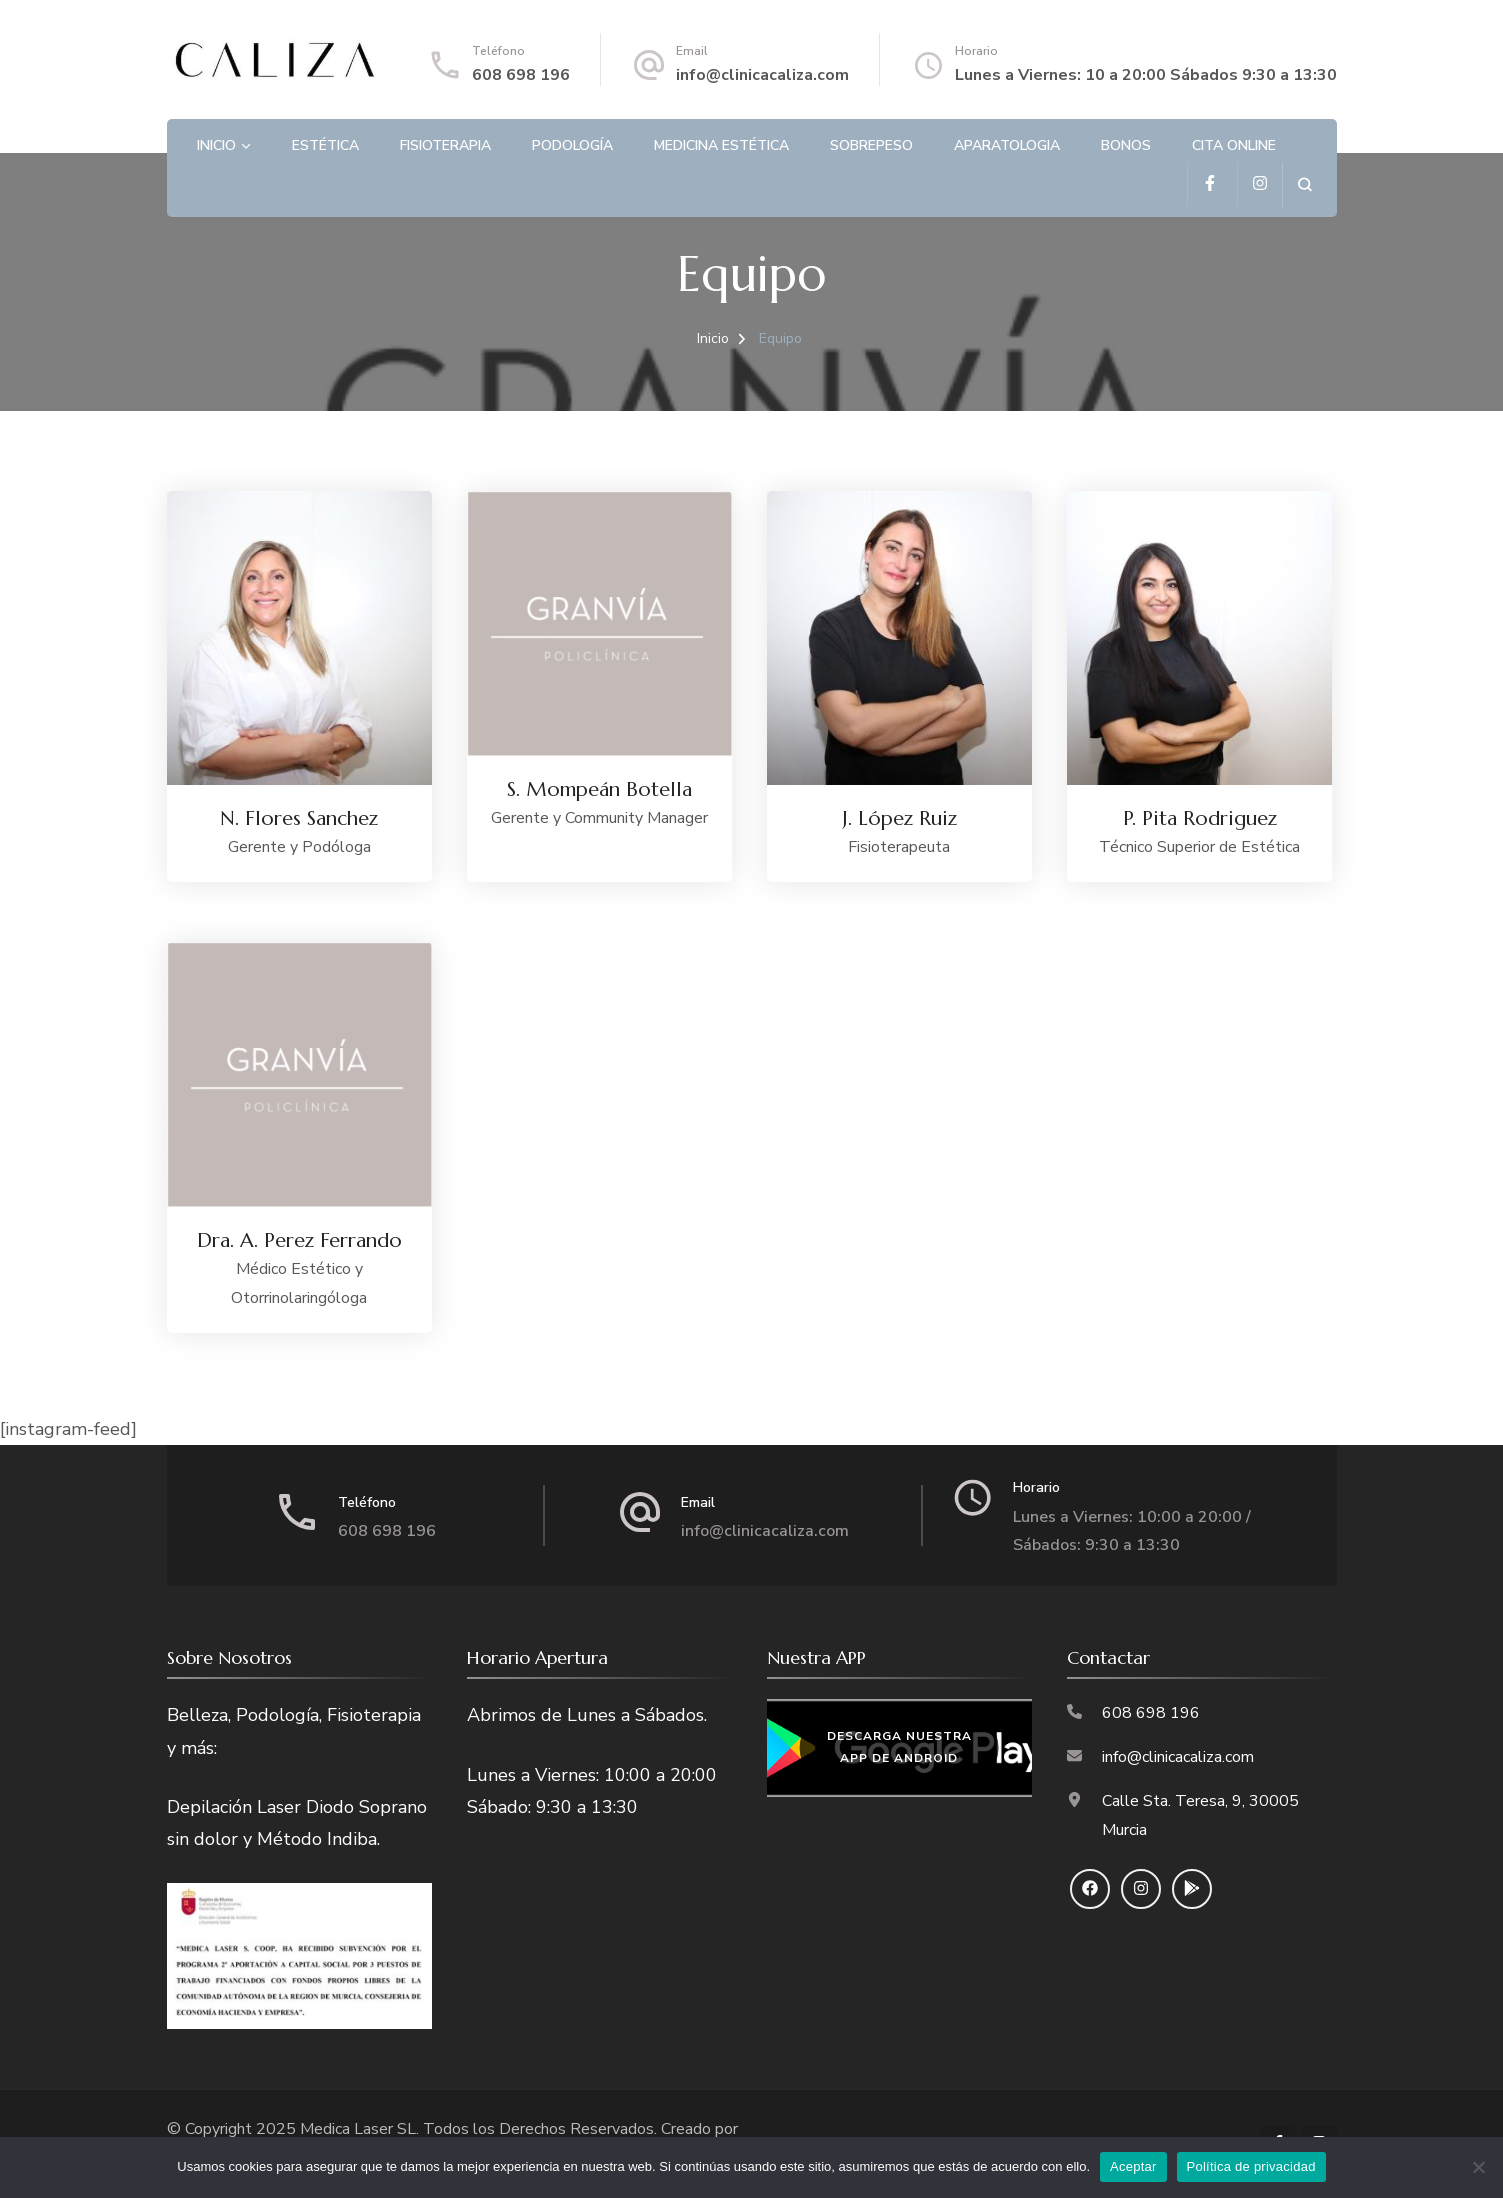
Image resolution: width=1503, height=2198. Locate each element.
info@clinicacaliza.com (762, 75)
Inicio (216, 145)
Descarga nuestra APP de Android (899, 1748)
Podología (572, 145)
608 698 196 (521, 75)
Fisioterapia (445, 145)
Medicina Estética (721, 145)
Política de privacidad (1251, 2166)
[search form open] (1304, 184)
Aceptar (1133, 2166)
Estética (325, 145)
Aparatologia (1007, 145)
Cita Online (1234, 145)
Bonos (1126, 145)
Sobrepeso (871, 145)
